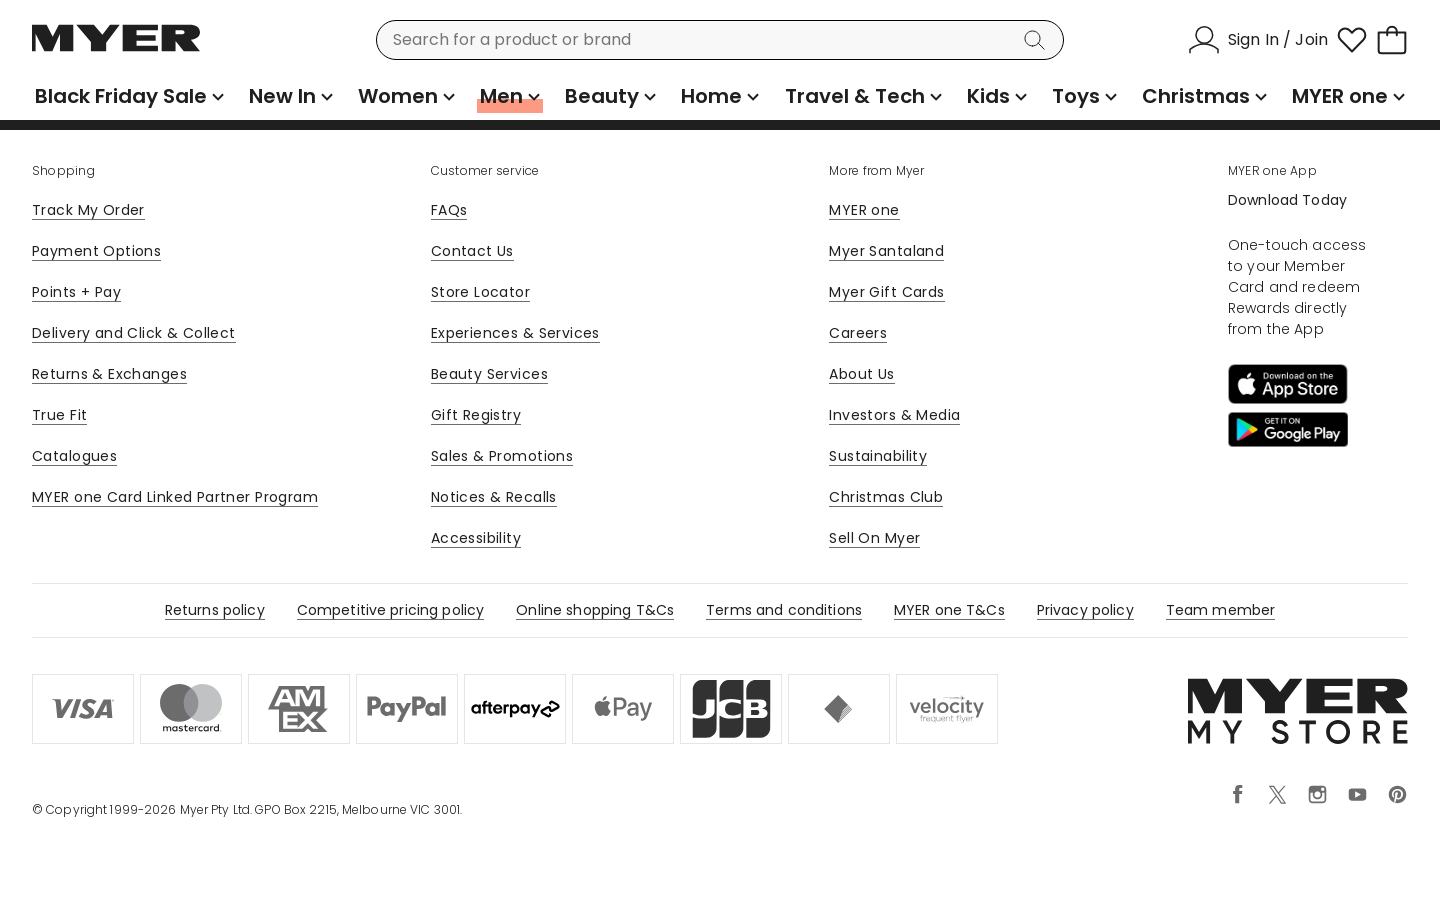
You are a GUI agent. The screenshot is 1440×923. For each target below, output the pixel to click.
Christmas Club (886, 497)
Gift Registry (476, 415)
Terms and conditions (784, 610)
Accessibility (476, 538)
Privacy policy (1085, 610)
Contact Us (472, 251)
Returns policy (215, 610)
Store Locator (480, 292)
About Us (861, 374)
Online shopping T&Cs (595, 610)
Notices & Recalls (494, 497)
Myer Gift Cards (886, 292)
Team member (1221, 610)
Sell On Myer (874, 538)
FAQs (449, 210)
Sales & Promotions (502, 456)
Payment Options (96, 251)
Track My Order (88, 210)
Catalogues (74, 456)
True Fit (59, 415)
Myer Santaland (886, 251)
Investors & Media (894, 415)
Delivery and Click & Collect (134, 333)
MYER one (864, 210)
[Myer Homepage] (116, 49)
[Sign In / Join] (1258, 40)
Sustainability (878, 456)
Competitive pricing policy (391, 610)
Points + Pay (76, 292)
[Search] (1038, 40)
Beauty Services (489, 374)
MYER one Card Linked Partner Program (175, 497)
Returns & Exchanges (109, 374)
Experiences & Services (515, 333)
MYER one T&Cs (949, 610)
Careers (858, 333)
